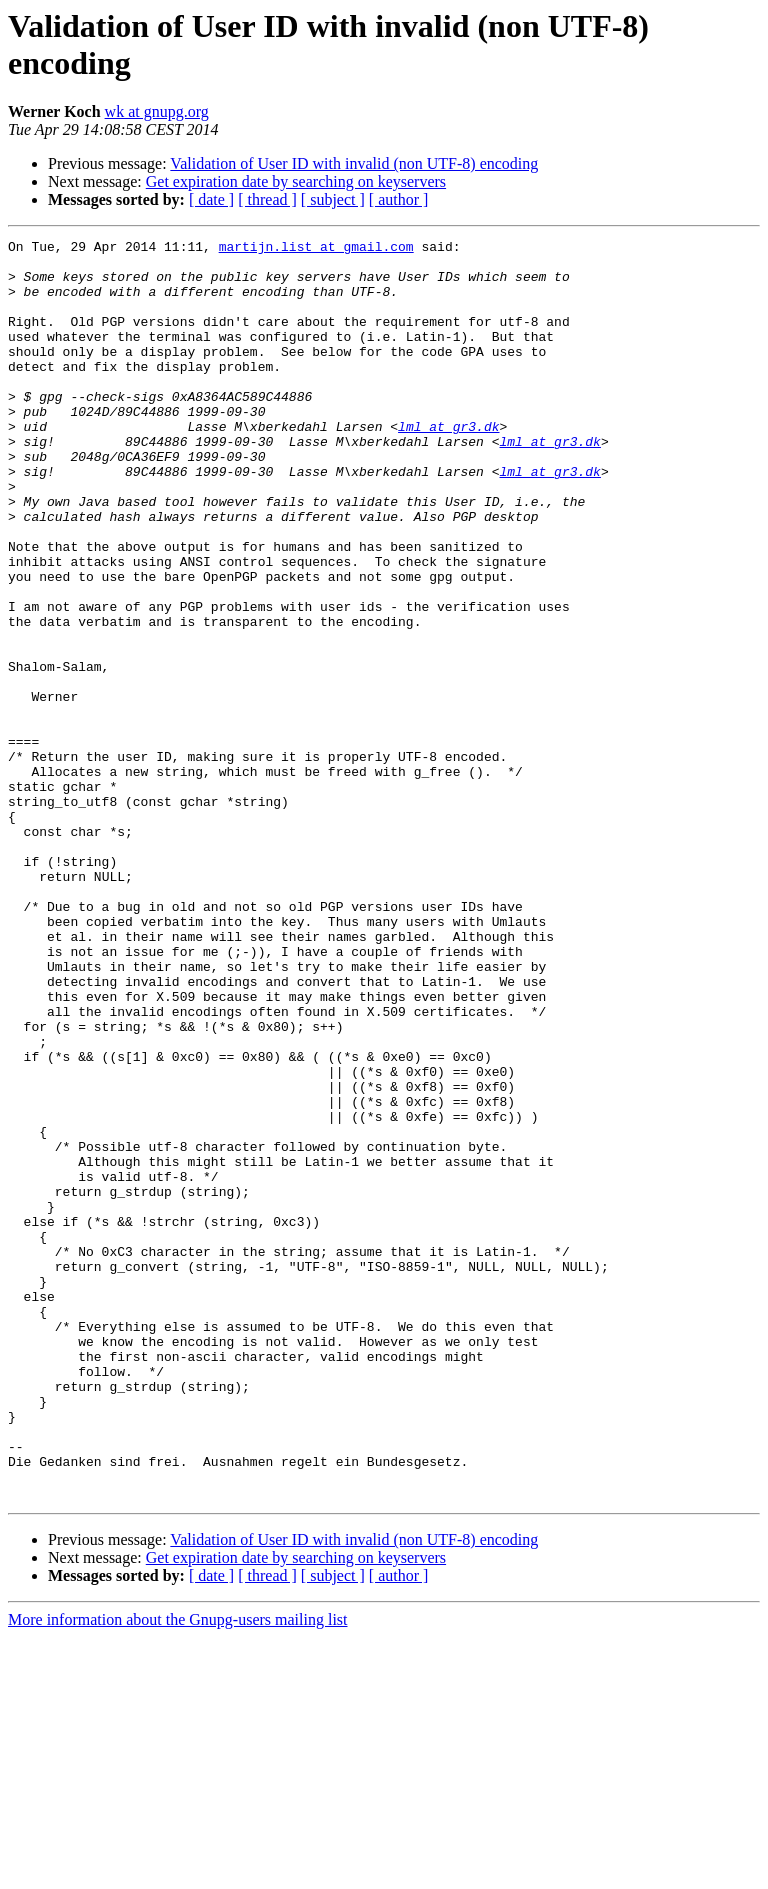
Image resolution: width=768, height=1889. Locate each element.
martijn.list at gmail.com (316, 249)
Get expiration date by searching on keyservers (296, 181)
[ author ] (399, 199)
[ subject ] (333, 199)
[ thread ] (267, 199)
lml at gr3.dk (448, 465)
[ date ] (211, 199)
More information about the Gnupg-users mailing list (178, 1871)
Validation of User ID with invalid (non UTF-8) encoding (354, 163)
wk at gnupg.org (157, 111)
